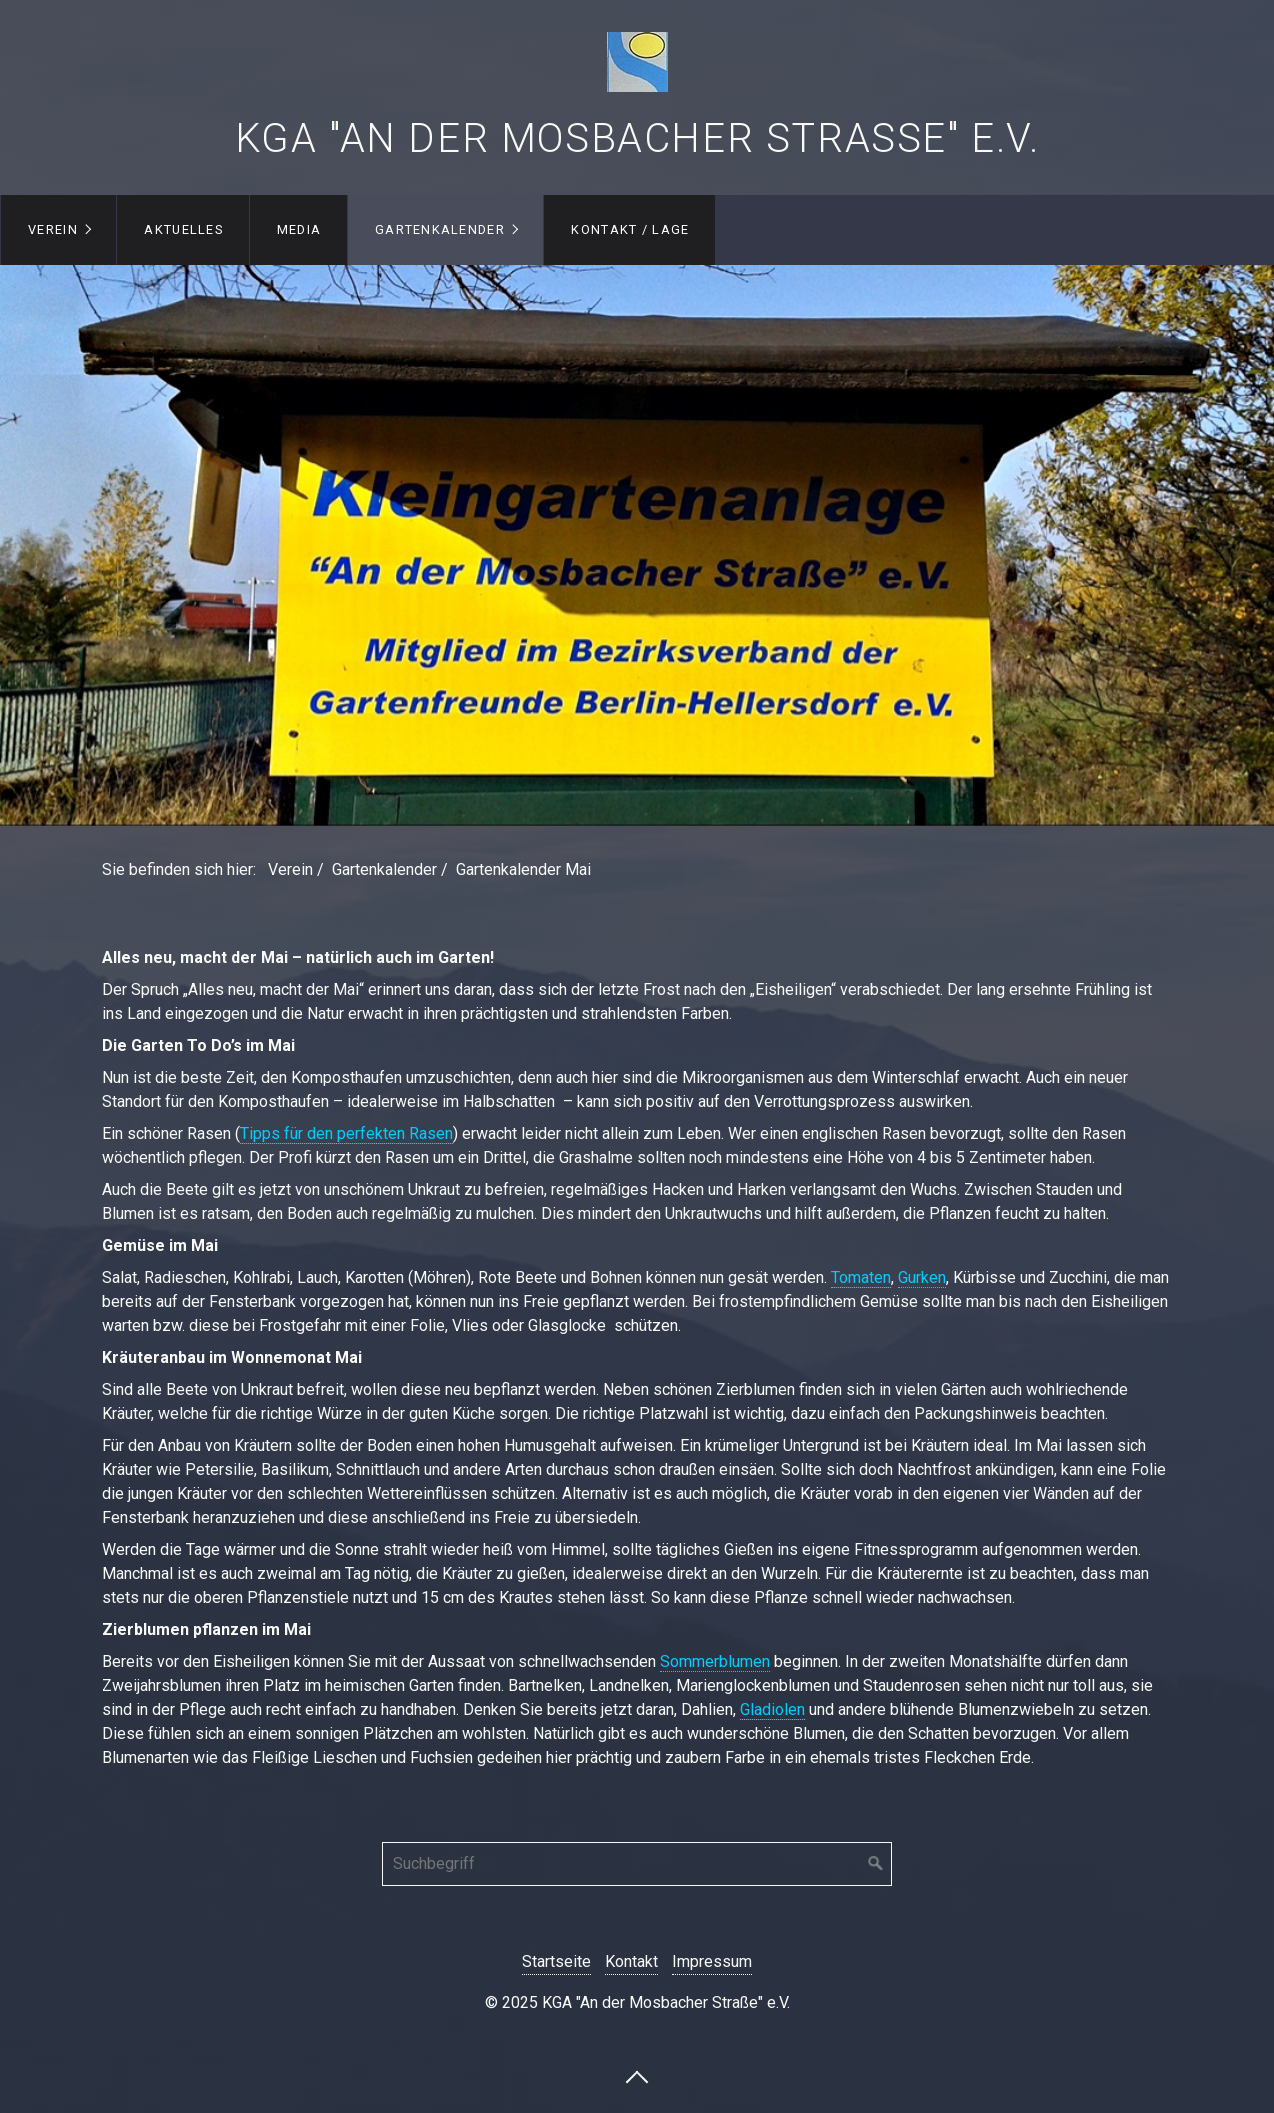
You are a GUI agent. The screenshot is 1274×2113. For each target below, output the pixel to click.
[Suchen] (876, 1864)
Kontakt (631, 1961)
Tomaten (861, 1277)
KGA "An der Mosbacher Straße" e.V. (637, 138)
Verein (53, 229)
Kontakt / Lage (630, 229)
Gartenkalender (440, 229)
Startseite (556, 1961)
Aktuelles (183, 229)
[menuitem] (58, 230)
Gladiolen (772, 1709)
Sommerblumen (715, 1661)
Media (299, 229)
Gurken (922, 1277)
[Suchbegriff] (637, 1864)
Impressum (712, 1961)
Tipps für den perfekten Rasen (346, 1133)
